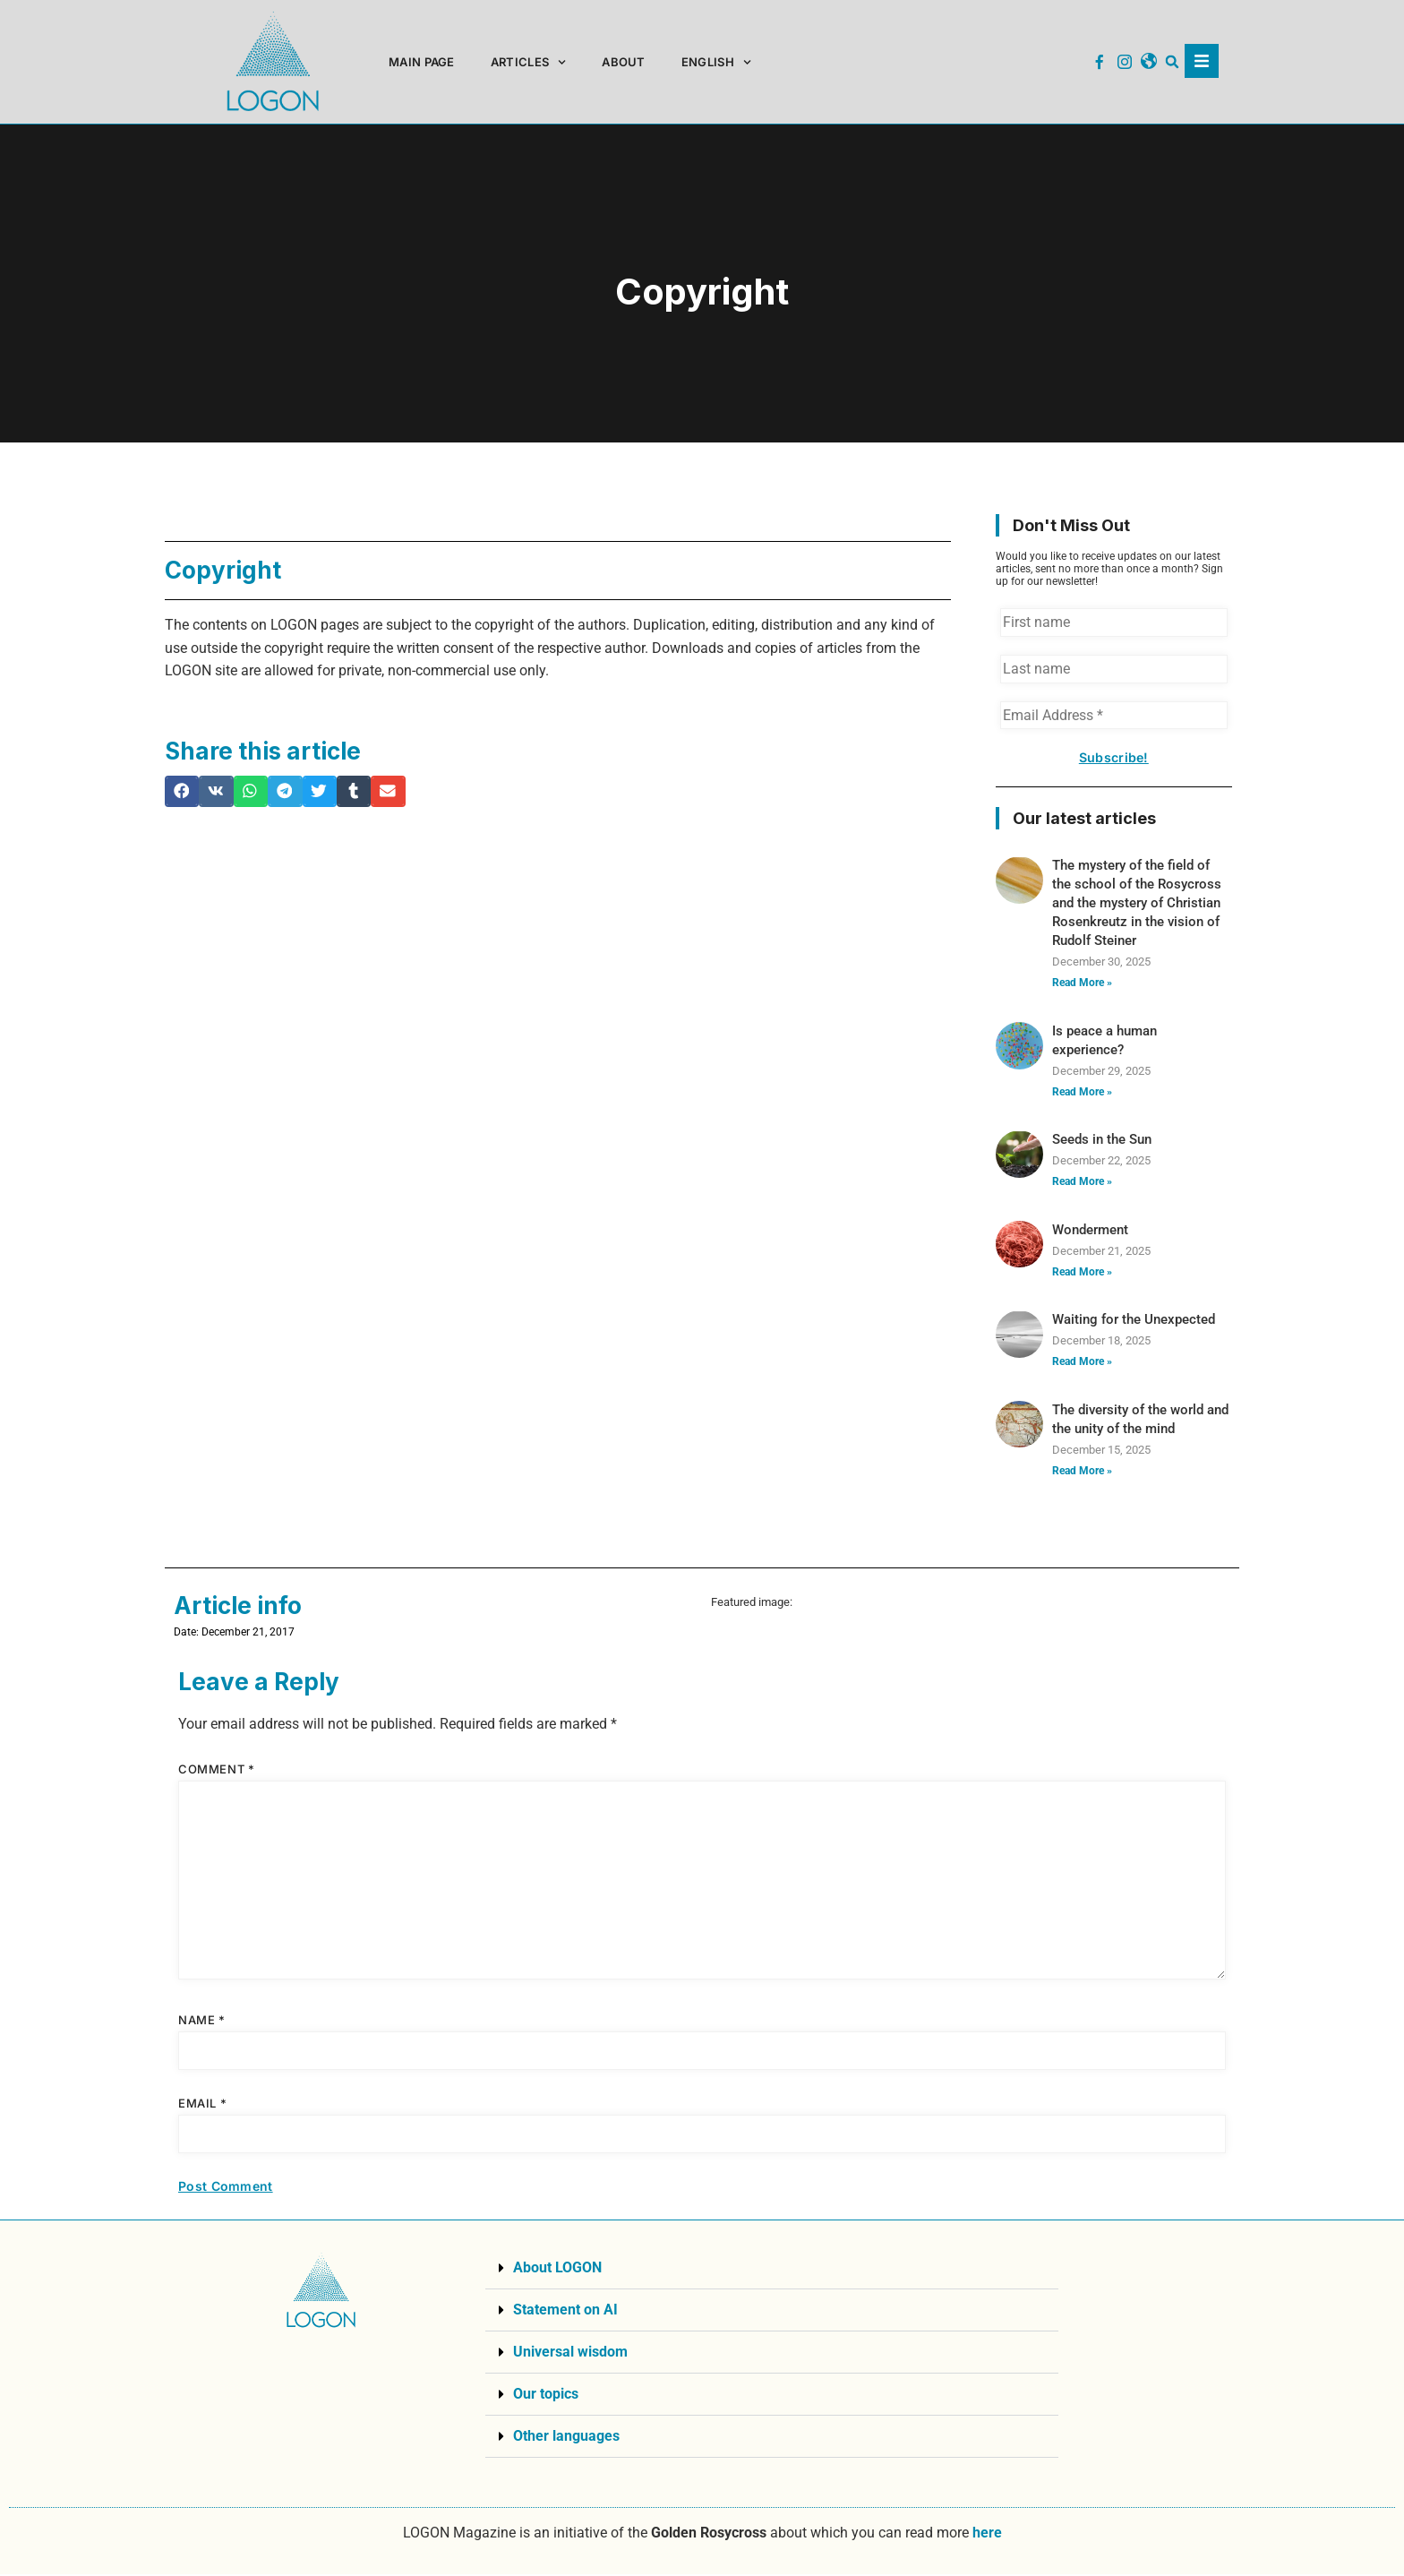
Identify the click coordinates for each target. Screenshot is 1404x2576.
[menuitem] (716, 61)
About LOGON (557, 2269)
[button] (1172, 62)
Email (202, 2105)
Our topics (545, 2395)
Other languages (566, 2437)
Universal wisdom (570, 2353)
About (624, 62)
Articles (529, 62)
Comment (216, 1771)
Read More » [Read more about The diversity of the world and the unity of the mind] (1082, 1471)
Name (202, 2021)
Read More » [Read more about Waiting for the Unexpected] (1082, 1363)
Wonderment (1090, 1232)
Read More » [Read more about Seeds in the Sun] (1082, 1183)
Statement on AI (565, 2311)
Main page (422, 62)
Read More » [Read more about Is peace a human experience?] (1082, 1092)
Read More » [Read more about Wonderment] (1082, 1273)
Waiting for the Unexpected (1133, 1321)
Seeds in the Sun (1101, 1141)
